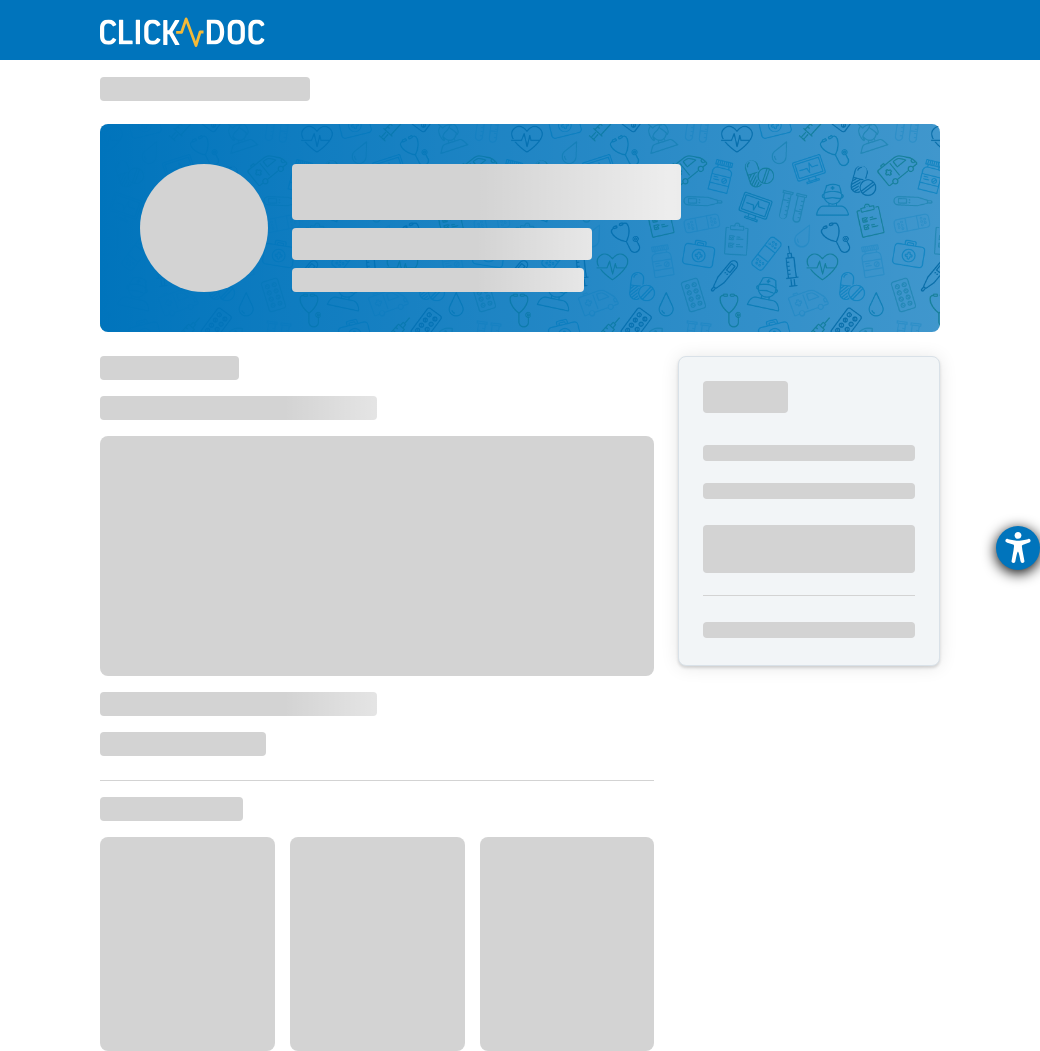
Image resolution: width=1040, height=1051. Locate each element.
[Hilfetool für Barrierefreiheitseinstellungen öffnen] (1018, 548)
